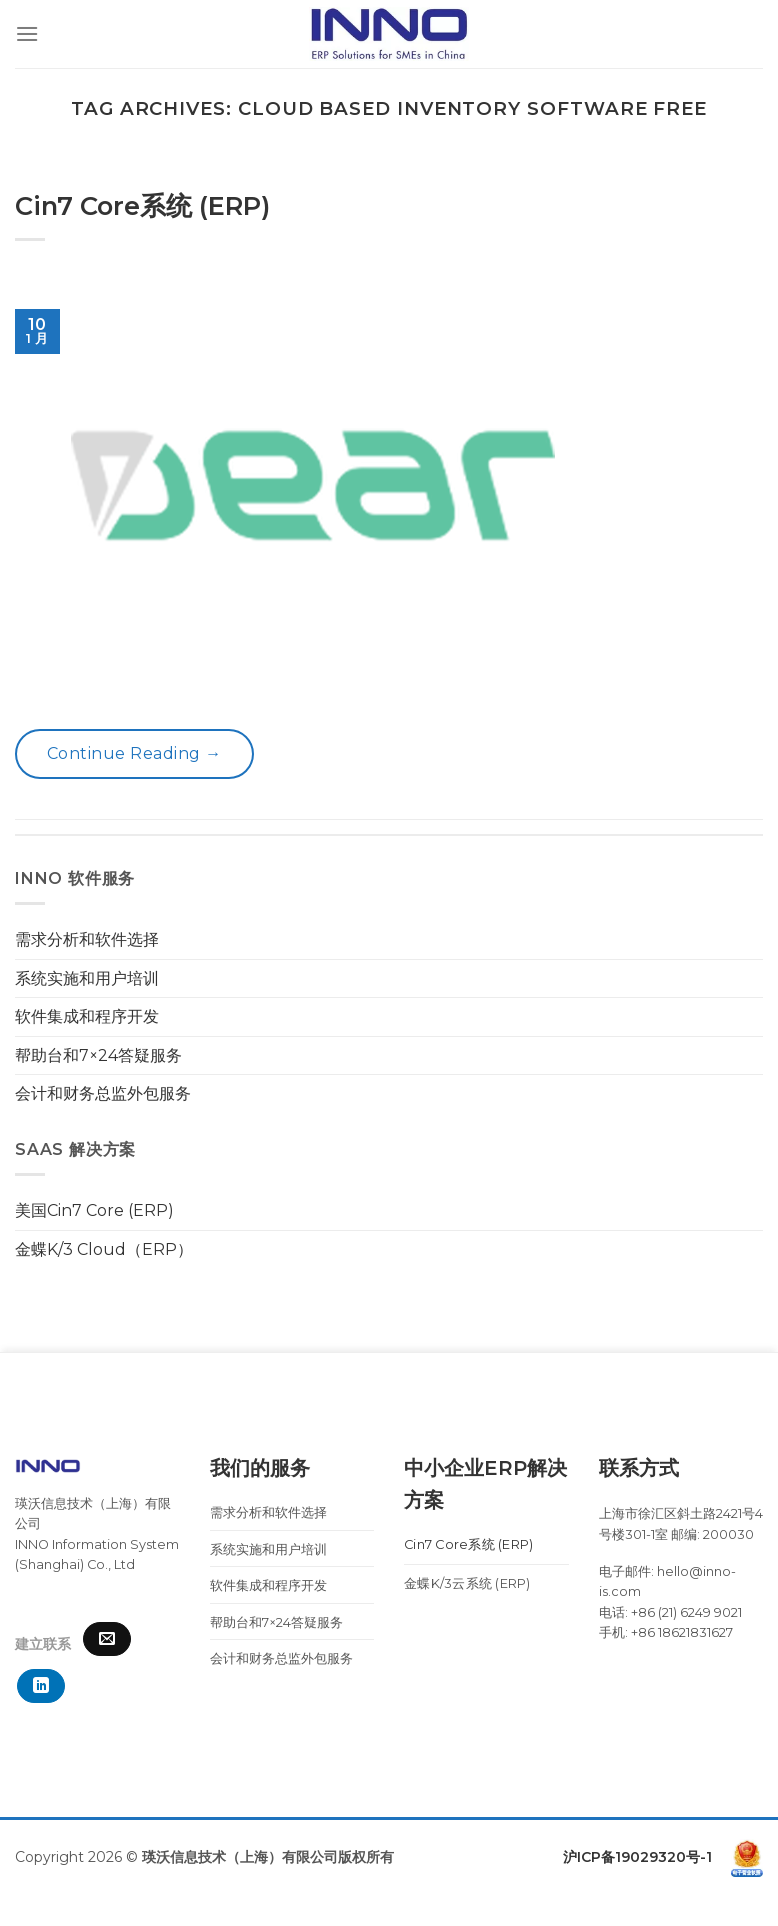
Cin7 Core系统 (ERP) (142, 205)
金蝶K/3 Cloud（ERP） (104, 1249)
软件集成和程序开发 (87, 1016)
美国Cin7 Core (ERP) (94, 1210)
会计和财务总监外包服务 (103, 1093)
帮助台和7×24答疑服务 (98, 1055)
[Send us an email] (107, 1639)
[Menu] (27, 33)
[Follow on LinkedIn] (41, 1686)
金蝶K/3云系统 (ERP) (467, 1583)
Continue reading (134, 754)
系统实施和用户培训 (87, 978)
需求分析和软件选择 (87, 939)
